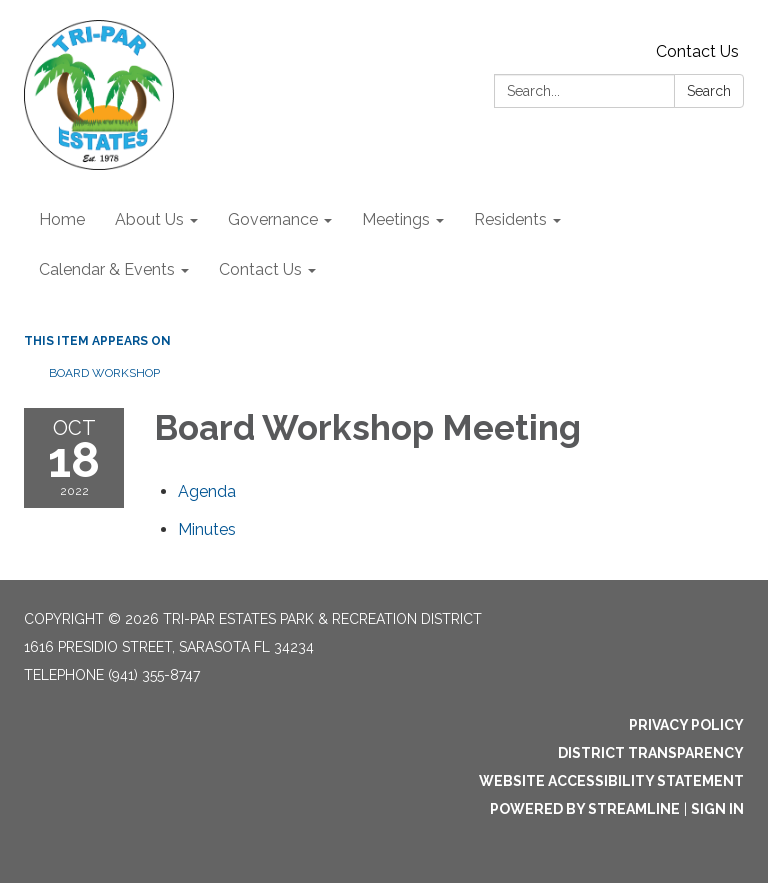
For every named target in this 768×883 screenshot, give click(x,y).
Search (709, 91)
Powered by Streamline (585, 809)
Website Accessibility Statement (611, 781)
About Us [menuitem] (149, 219)
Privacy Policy (686, 725)
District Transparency (651, 753)
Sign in (717, 809)
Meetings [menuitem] (396, 219)
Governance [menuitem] (273, 219)
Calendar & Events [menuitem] (107, 269)
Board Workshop (104, 373)
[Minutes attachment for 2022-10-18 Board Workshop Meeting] (207, 529)
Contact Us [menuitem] (260, 269)
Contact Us (697, 51)
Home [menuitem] (62, 219)
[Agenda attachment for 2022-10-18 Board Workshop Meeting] (207, 491)
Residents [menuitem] (510, 219)
